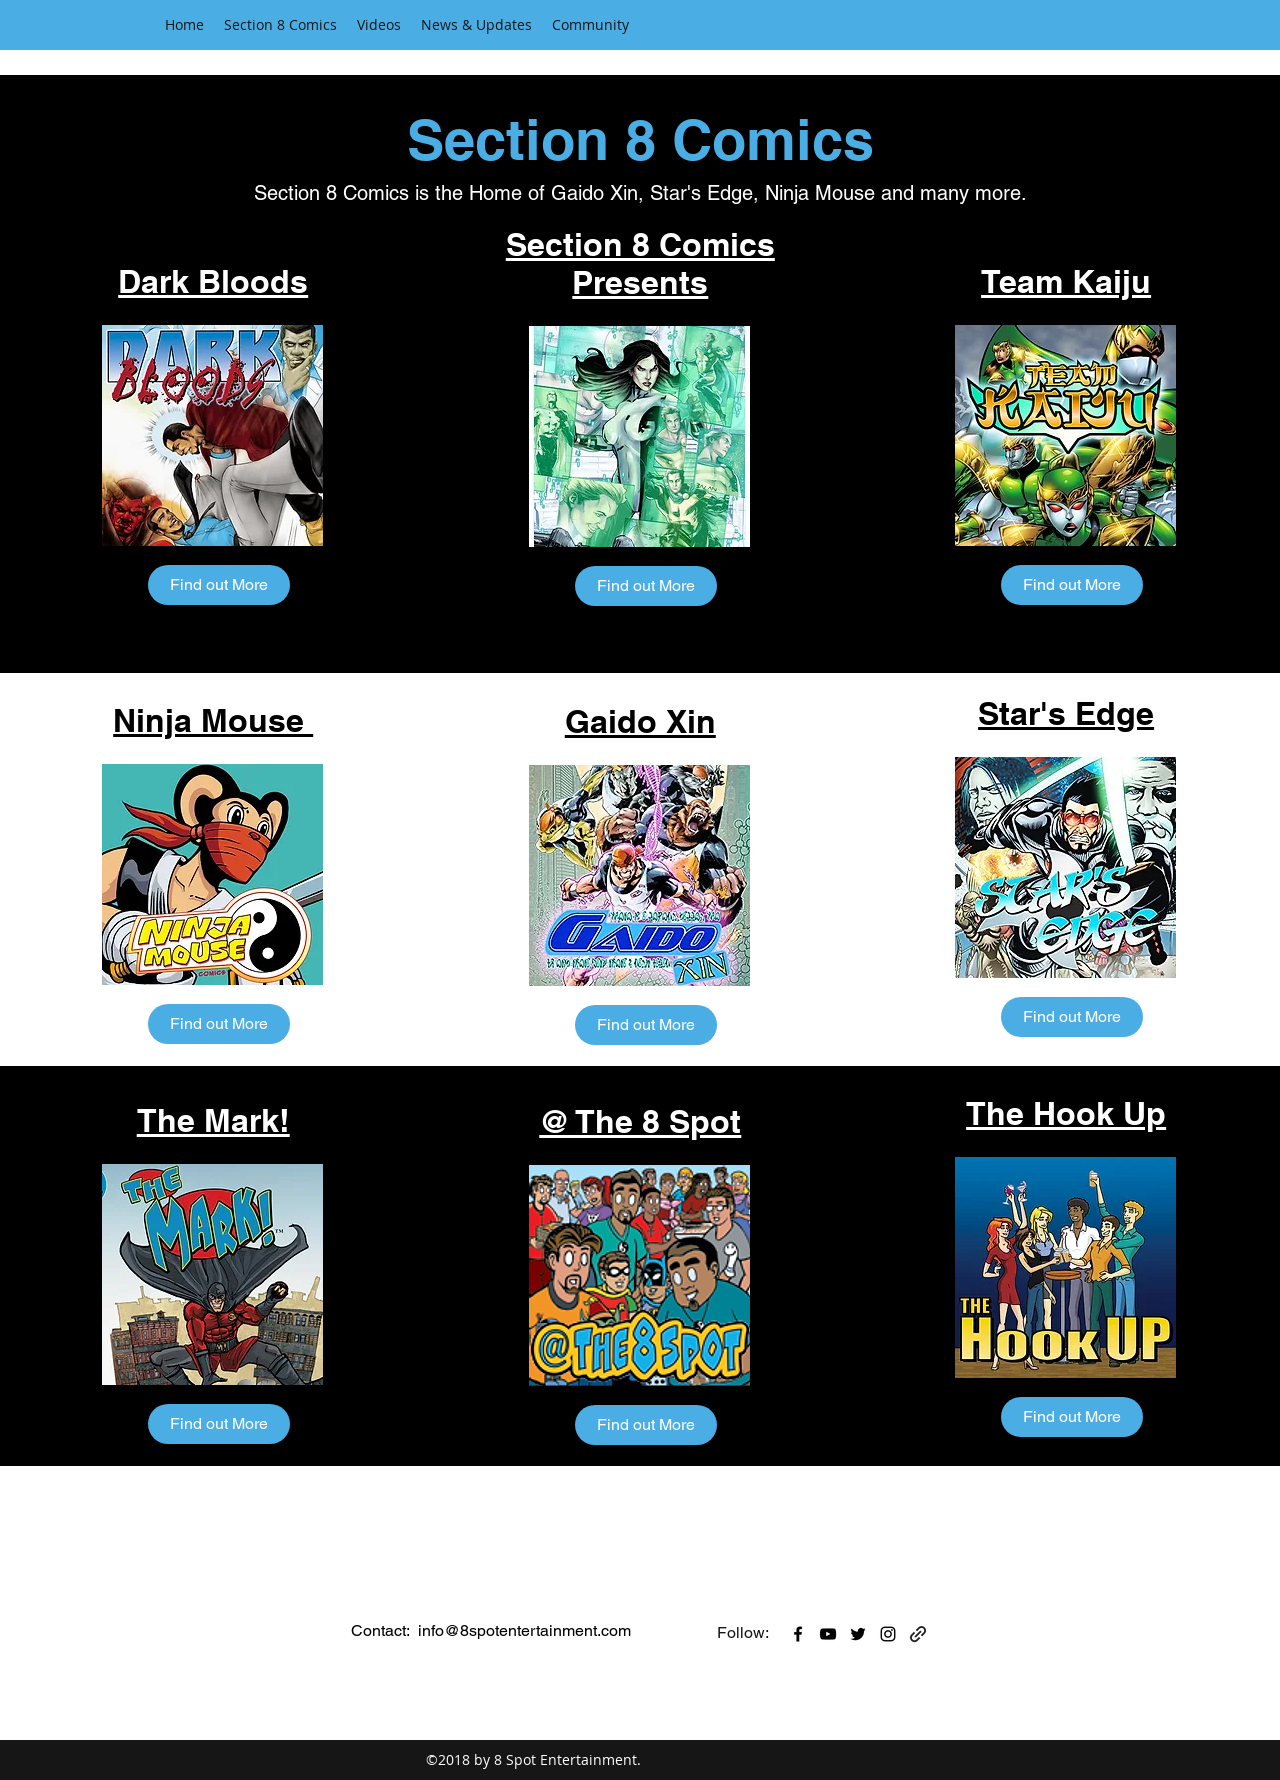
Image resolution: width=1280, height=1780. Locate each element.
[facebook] (798, 1634)
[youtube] (828, 1634)
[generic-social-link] (918, 1634)
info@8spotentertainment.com (524, 1630)
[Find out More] (219, 1024)
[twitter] (858, 1634)
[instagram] (888, 1634)
